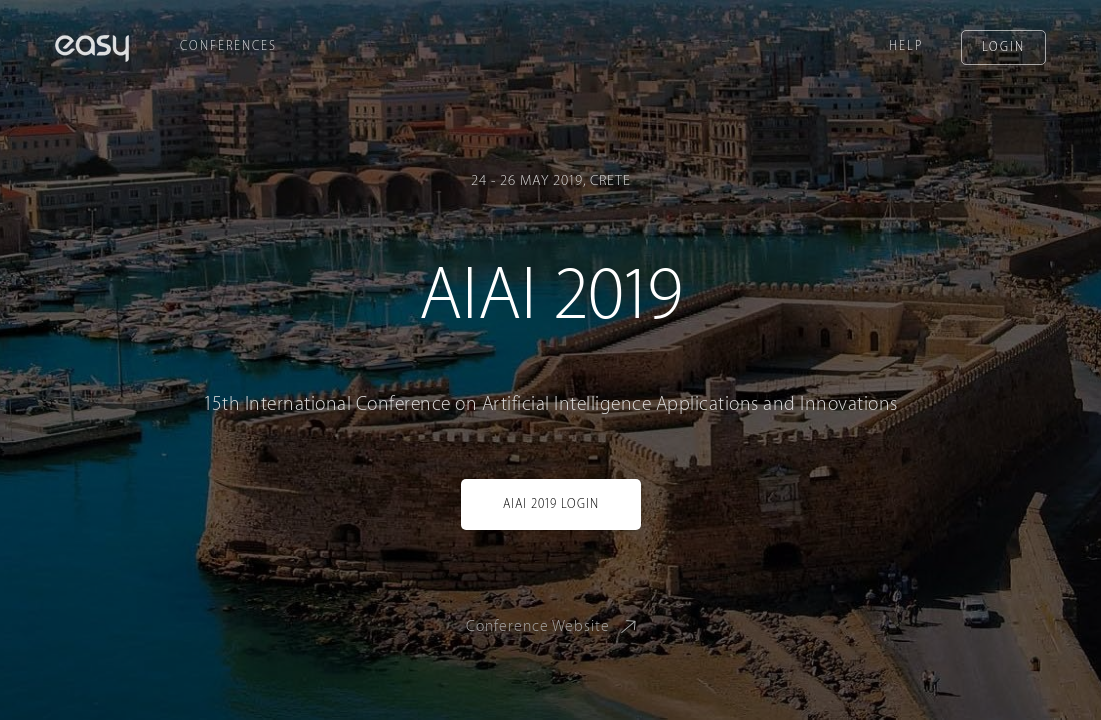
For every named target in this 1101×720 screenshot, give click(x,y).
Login (1003, 47)
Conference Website (554, 625)
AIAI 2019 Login (551, 504)
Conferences (228, 46)
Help (906, 46)
